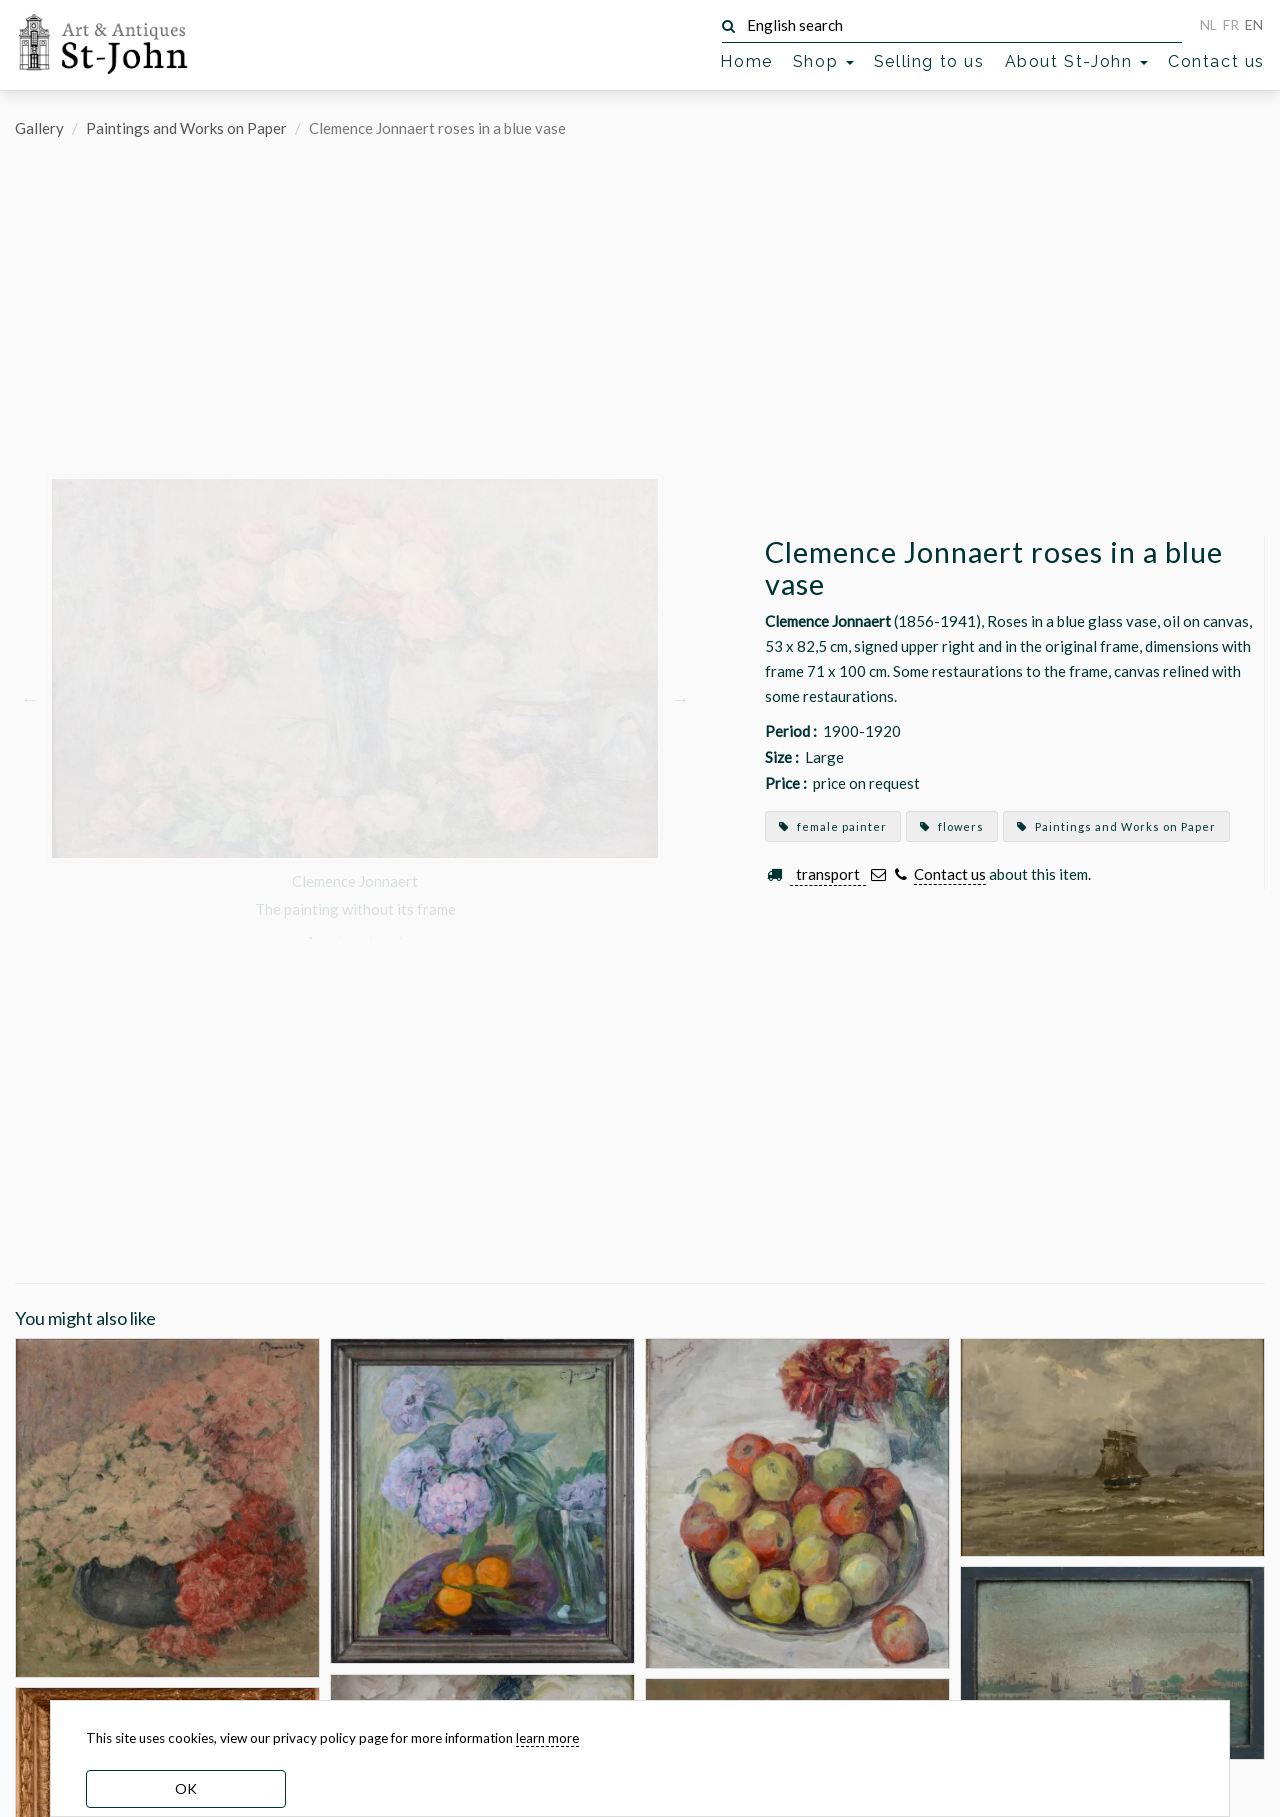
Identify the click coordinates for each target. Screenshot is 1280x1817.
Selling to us (929, 61)
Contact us (1216, 61)
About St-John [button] (1076, 61)
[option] (355, 697)
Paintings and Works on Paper (186, 128)
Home (746, 61)
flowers (952, 826)
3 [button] (370, 938)
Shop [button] (823, 61)
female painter (833, 826)
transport (828, 874)
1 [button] (310, 938)
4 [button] (400, 938)
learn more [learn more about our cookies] (547, 1738)
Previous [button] (30, 697)
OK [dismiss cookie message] (186, 1788)
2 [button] (340, 938)
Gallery (39, 128)
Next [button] (680, 697)
